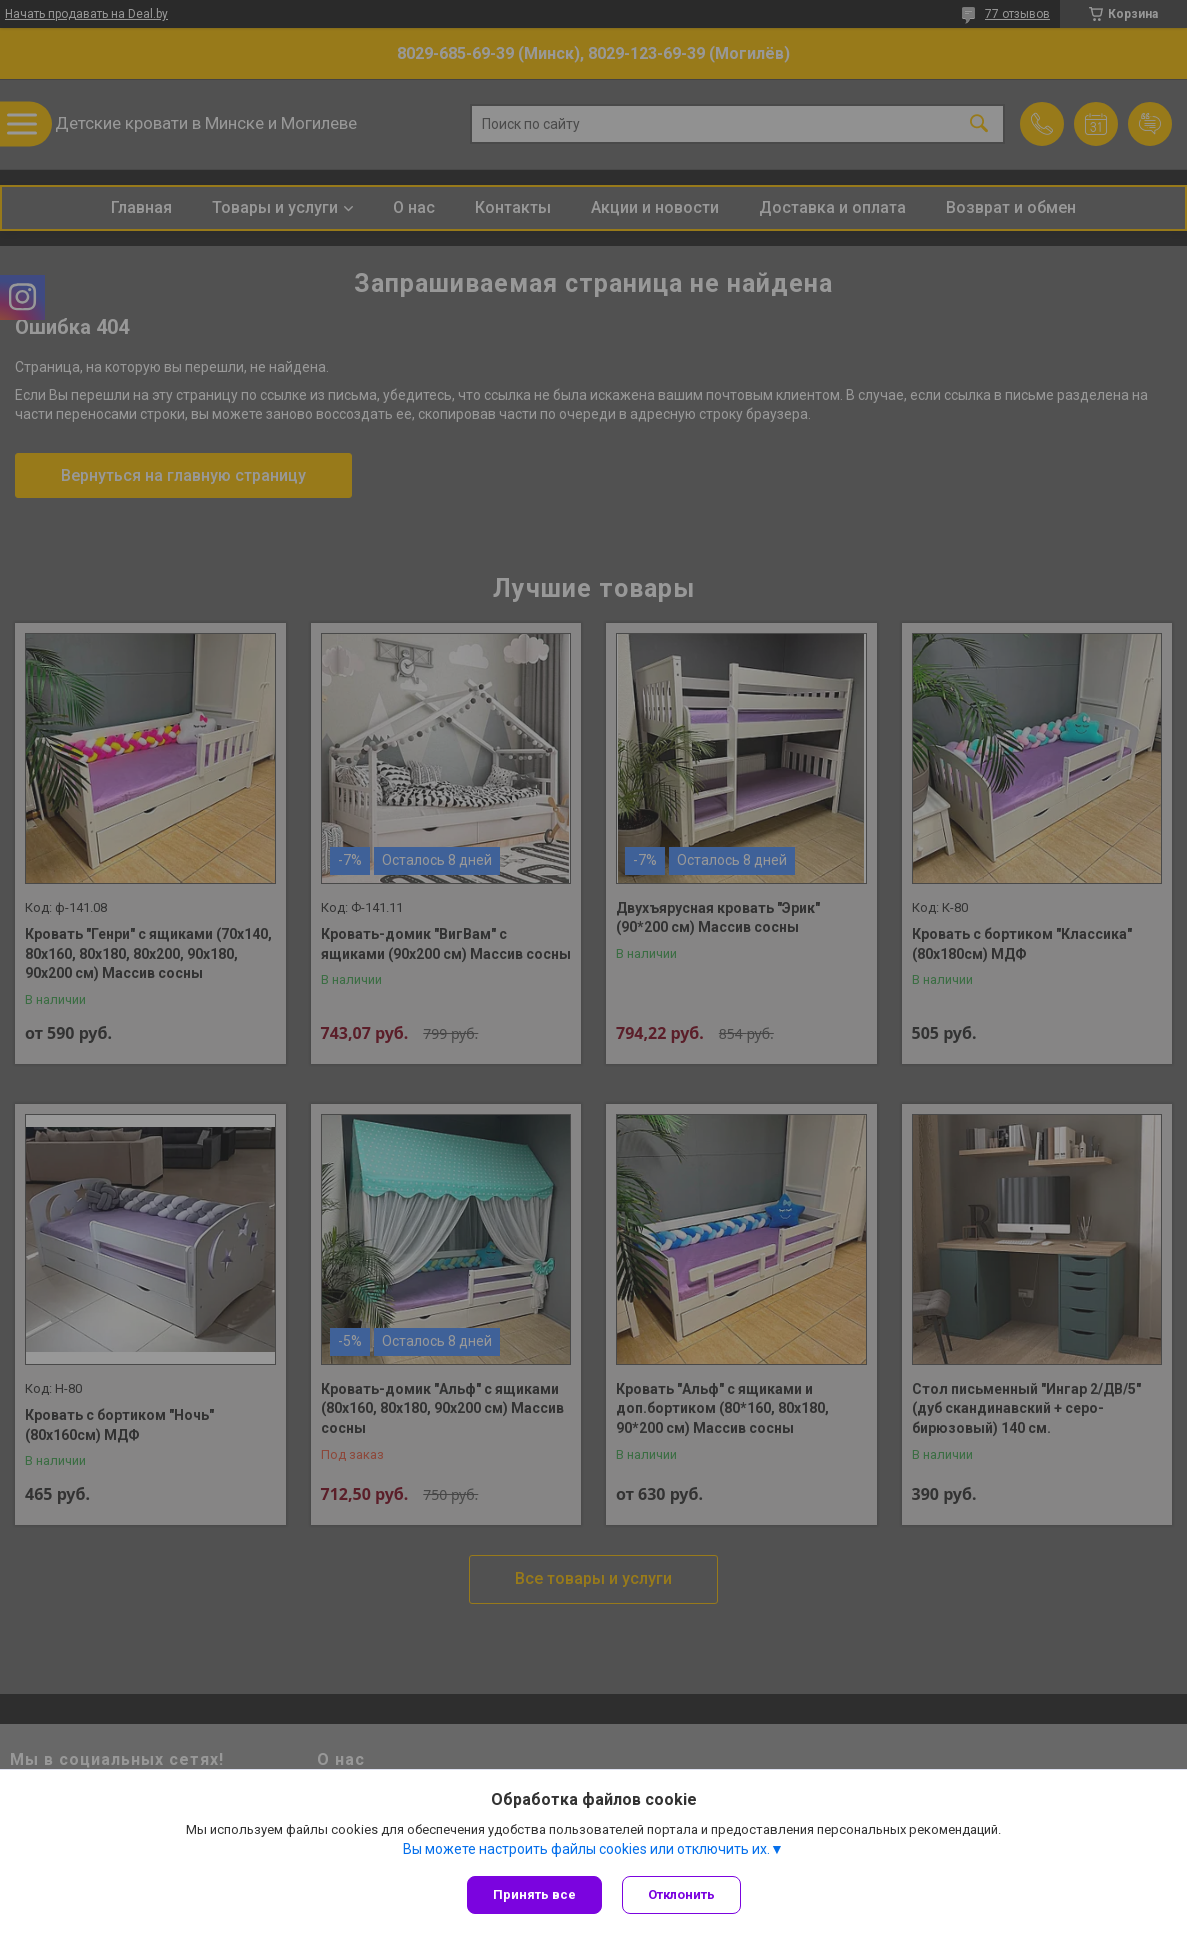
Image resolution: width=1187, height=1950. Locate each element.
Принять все (534, 1894)
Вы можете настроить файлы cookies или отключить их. (586, 1849)
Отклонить (681, 1894)
